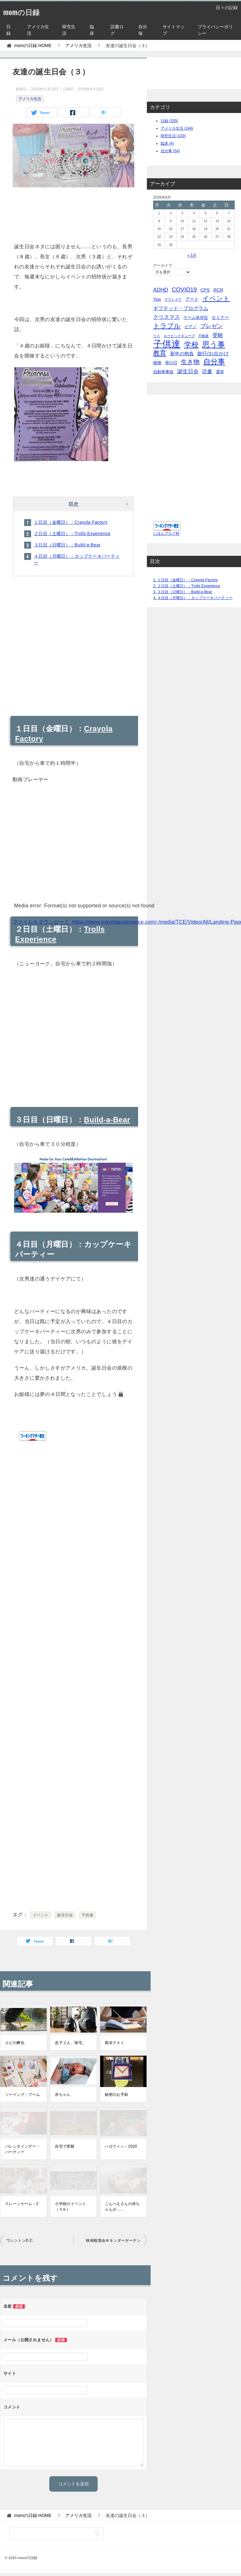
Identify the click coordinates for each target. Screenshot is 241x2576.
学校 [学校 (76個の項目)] (191, 345)
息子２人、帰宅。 (70, 2043)
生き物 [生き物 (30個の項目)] (190, 361)
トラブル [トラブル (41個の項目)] (167, 325)
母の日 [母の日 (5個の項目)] (171, 362)
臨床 (92, 30)
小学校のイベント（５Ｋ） (70, 2207)
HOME (32, 45)
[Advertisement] (73, 213)
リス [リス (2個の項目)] (156, 336)
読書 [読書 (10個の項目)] (207, 371)
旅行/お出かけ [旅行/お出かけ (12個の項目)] (213, 353)
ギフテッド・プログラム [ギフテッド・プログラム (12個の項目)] (180, 308)
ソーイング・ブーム (22, 2094)
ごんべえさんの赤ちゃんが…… (122, 2207)
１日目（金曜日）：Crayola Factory (70, 522)
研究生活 (68, 30)
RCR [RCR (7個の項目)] (218, 289)
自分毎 (142, 30)
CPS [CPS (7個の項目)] (205, 289)
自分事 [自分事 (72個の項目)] (214, 362)
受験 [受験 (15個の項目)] (217, 335)
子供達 (87, 1915)
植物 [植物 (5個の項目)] (157, 362)
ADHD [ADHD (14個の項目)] (160, 290)
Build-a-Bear (107, 1119)
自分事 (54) (170, 151)
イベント (41, 1915)
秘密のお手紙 (116, 2094)
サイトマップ (174, 30)
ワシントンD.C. (20, 2240)
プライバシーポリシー (215, 30)
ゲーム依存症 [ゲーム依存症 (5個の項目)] (196, 317)
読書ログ (117, 30)
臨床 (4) (167, 143)
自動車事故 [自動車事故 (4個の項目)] (163, 372)
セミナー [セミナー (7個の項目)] (220, 317)
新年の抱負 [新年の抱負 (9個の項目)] (182, 353)
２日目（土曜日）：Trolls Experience (72, 533)
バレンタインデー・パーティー (22, 2149)
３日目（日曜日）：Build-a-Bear (67, 544)
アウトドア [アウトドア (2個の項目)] (173, 299)
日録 (8, 30)
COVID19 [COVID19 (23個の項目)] (184, 289)
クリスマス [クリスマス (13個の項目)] (166, 317)
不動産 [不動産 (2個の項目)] (203, 336)
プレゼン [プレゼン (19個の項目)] (211, 326)
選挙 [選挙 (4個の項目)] (220, 372)
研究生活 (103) (173, 136)
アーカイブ (162, 265)
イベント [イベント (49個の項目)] (216, 298)
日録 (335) (169, 121)
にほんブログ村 (166, 540)
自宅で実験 (64, 2146)
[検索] (56, 2533)
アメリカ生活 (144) (177, 128)
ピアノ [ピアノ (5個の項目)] (191, 326)
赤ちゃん (63, 2094)
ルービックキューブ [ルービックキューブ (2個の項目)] (179, 336)
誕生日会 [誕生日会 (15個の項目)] (188, 371)
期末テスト (114, 2043)
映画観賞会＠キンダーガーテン (113, 2240)
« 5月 (191, 255)
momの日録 (27, 11)
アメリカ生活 (38, 30)
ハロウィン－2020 (121, 2146)
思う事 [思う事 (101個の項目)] (213, 344)
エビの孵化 (14, 2043)
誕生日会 (65, 1915)
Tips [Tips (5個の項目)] (157, 299)
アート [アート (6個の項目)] (192, 299)
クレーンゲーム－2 (21, 2204)
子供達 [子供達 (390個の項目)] (166, 344)
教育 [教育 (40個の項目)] (159, 353)
